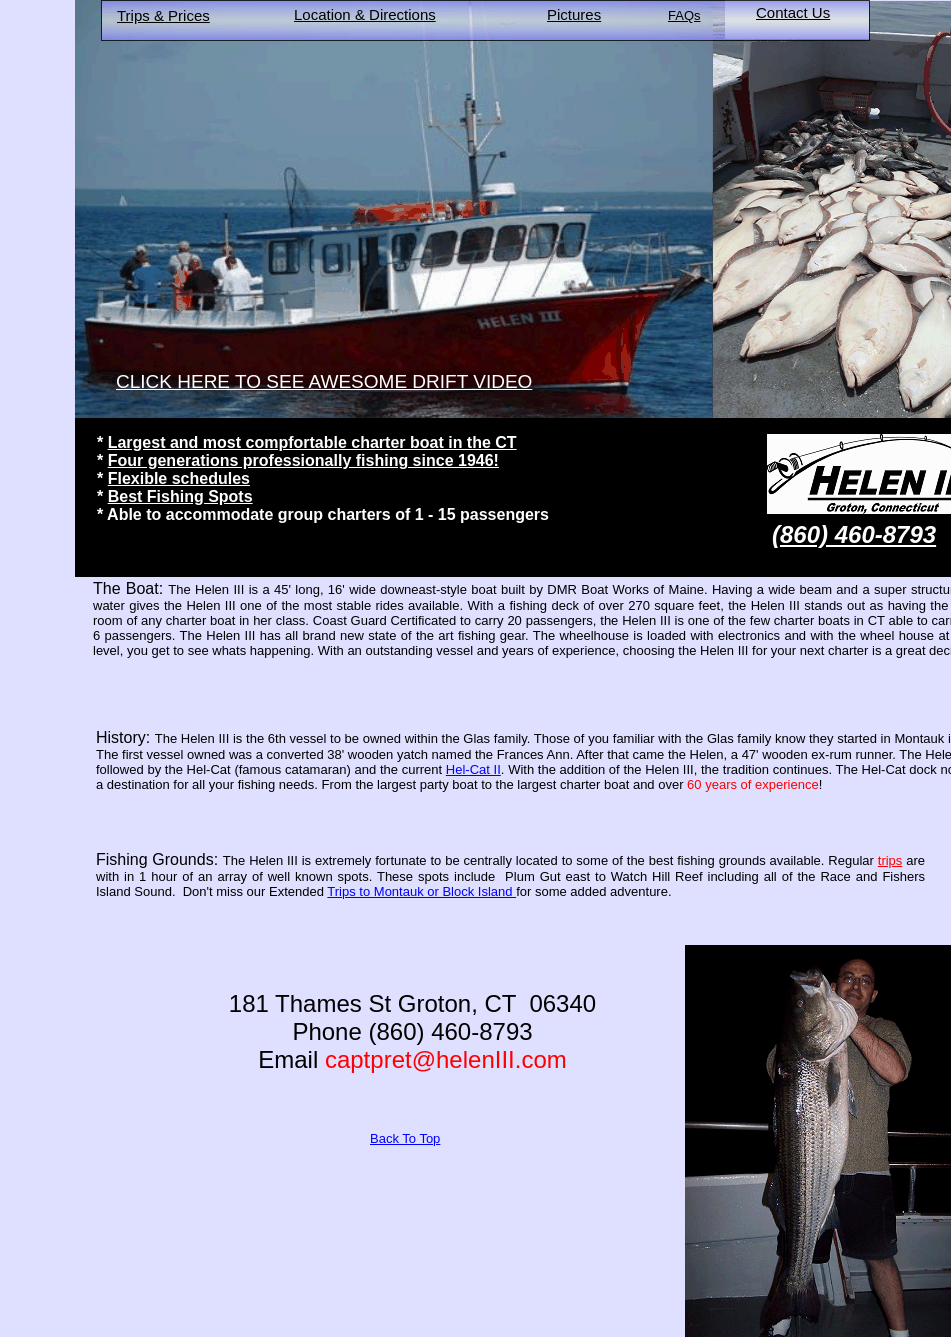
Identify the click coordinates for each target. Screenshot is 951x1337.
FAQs (684, 15)
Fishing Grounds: (157, 859)
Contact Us (793, 12)
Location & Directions (365, 14)
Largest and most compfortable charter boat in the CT (312, 442)
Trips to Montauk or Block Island (421, 891)
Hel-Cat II (473, 769)
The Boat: (128, 588)
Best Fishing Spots (180, 496)
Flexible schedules (179, 478)
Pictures (574, 14)
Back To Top (405, 1138)
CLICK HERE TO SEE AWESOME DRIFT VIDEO (324, 381)
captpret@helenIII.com (446, 1059)
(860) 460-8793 (854, 534)
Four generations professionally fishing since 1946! (303, 460)
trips (890, 860)
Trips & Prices (163, 15)
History (121, 737)
